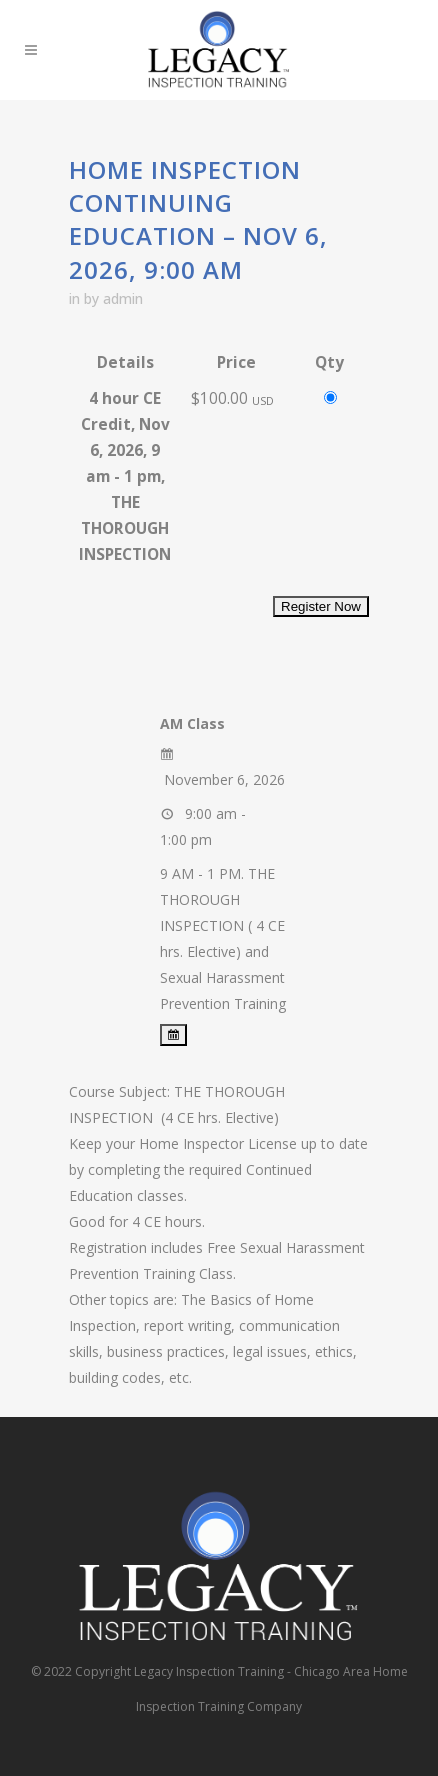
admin (123, 298)
